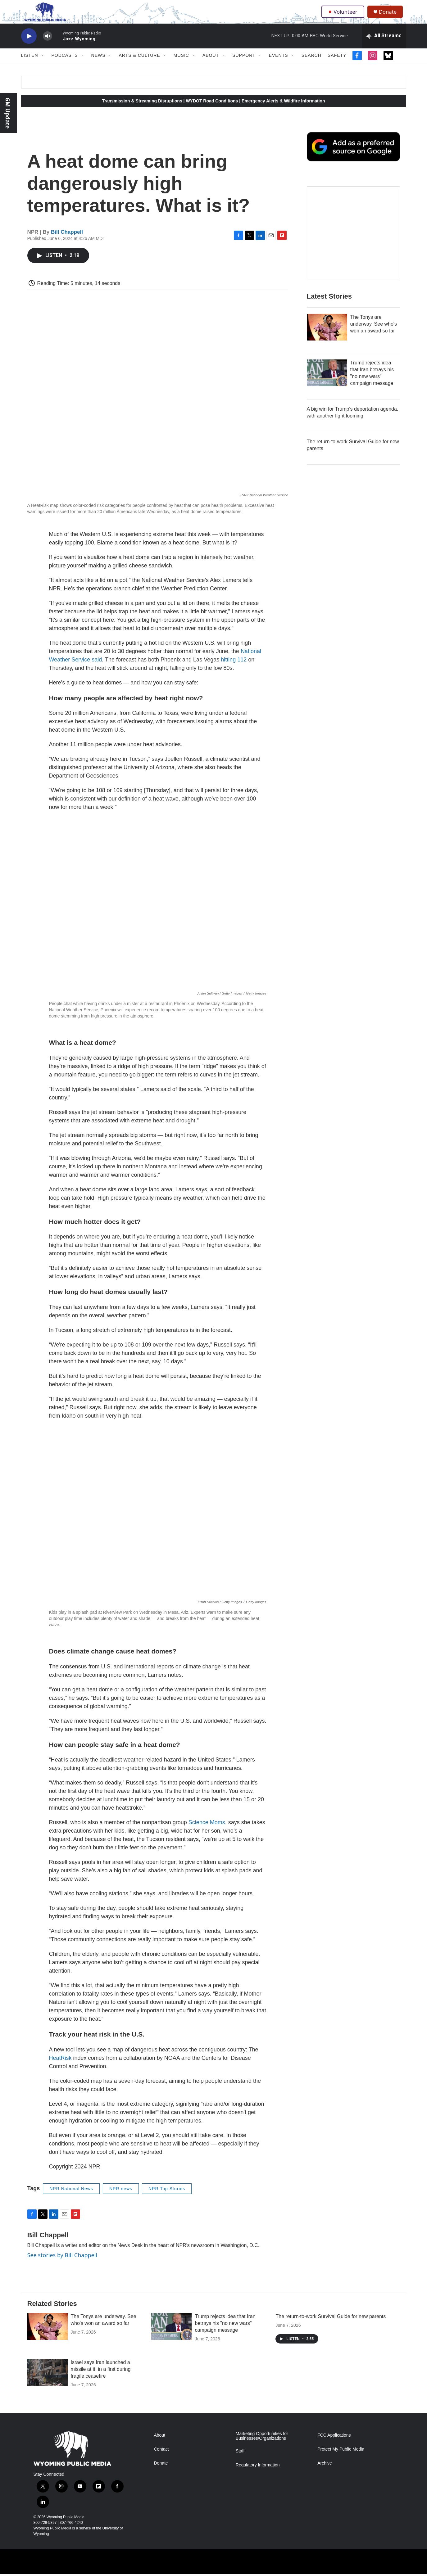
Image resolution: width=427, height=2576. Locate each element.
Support (243, 64)
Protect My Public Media (340, 2458)
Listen (29, 64)
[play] (29, 45)
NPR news (120, 2197)
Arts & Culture (139, 64)
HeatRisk (60, 2067)
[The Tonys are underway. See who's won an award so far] (327, 336)
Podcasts (65, 64)
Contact (161, 2458)
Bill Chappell (67, 241)
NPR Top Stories (166, 2197)
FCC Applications (334, 2444)
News (98, 64)
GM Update (7, 113)
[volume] (47, 45)
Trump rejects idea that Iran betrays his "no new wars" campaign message (225, 2332)
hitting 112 (234, 668)
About (210, 64)
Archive (324, 2472)
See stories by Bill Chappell (62, 2264)
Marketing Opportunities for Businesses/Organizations (262, 2445)
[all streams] (384, 45)
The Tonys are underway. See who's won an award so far (373, 332)
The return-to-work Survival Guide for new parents (330, 2325)
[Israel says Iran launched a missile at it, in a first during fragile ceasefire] (47, 2381)
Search (311, 64)
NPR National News (71, 2197)
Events (278, 64)
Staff (240, 2460)
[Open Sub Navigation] (42, 64)
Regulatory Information (258, 2474)
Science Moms (207, 1832)
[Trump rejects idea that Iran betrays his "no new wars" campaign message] (327, 381)
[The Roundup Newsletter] (353, 242)
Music (181, 64)
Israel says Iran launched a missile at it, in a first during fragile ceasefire (101, 2378)
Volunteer (343, 16)
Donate (390, 16)
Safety (337, 64)
